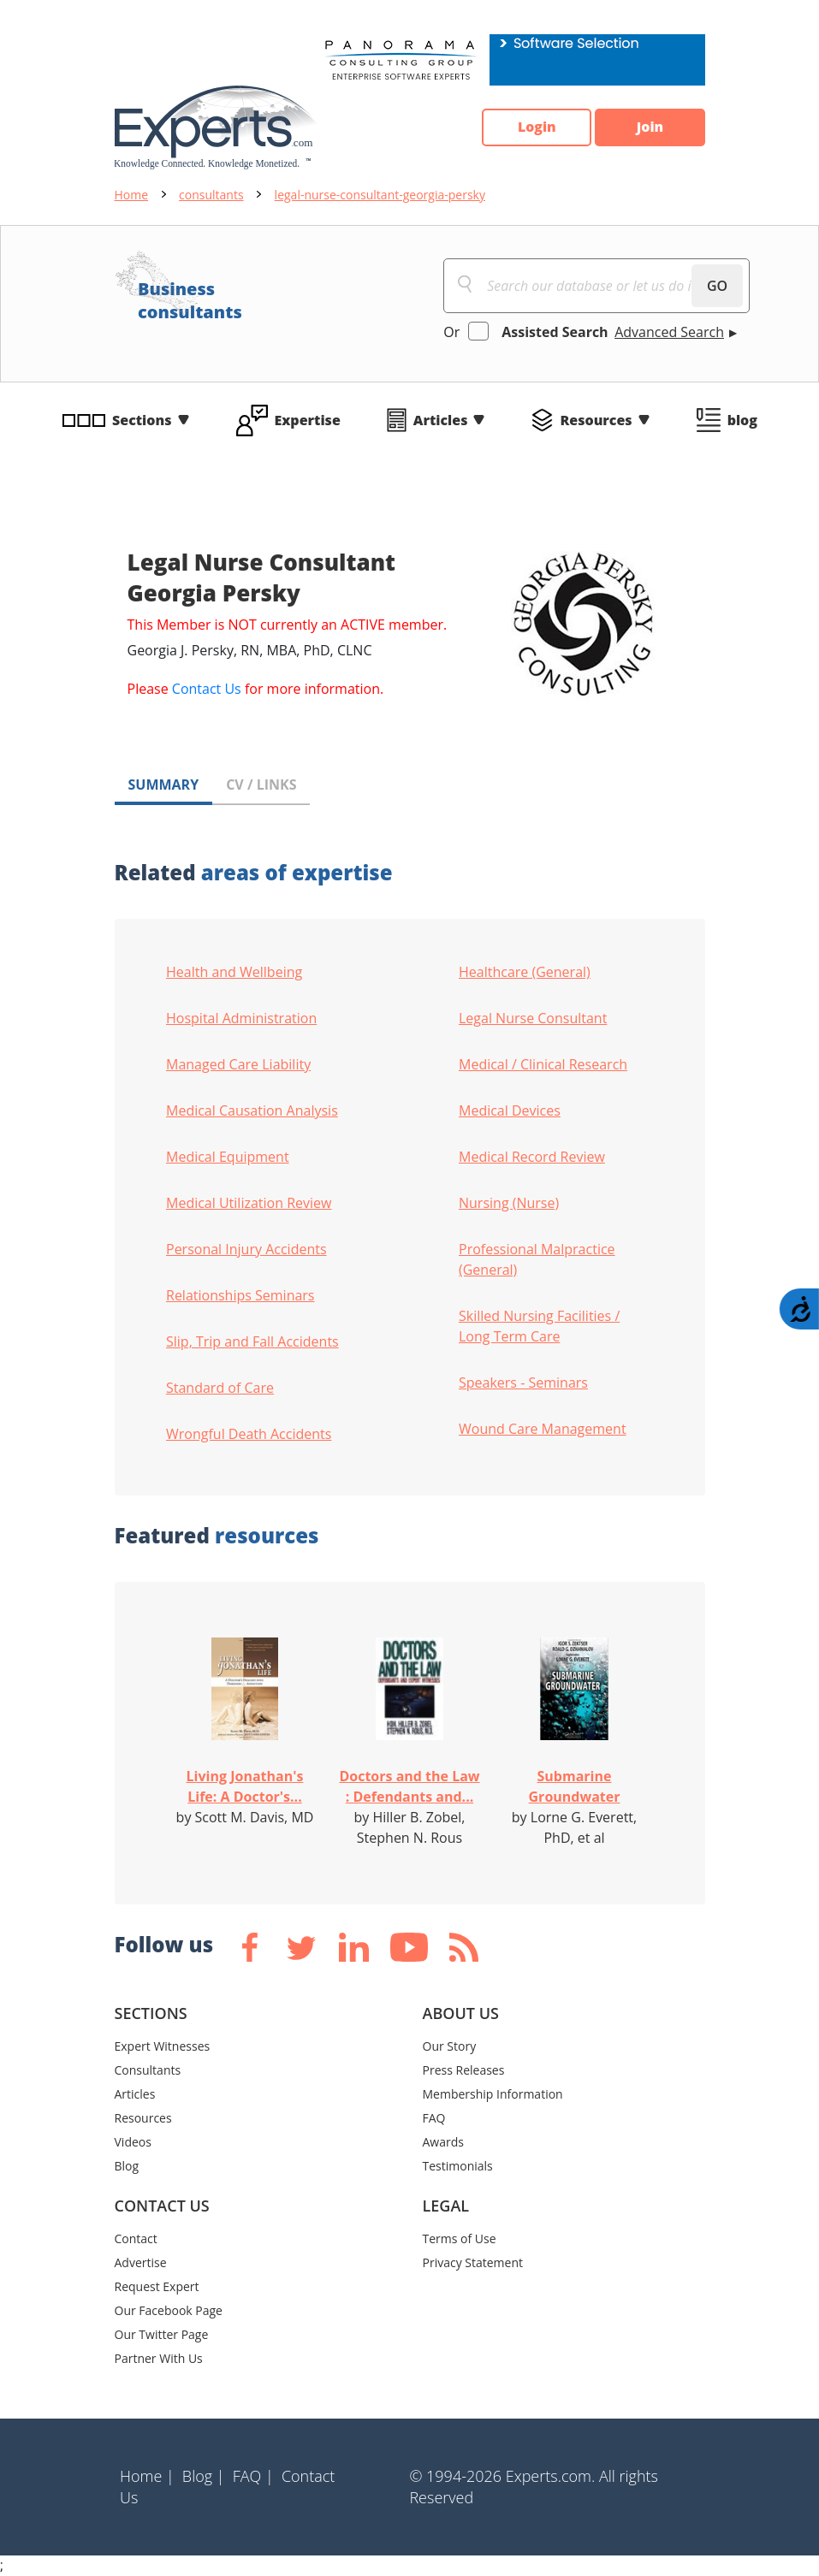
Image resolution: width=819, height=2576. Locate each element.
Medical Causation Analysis (252, 1110)
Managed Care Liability (238, 1064)
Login (534, 127)
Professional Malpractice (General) (537, 1259)
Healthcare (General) (525, 971)
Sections (142, 420)
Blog (127, 2166)
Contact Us (206, 688)
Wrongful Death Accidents (248, 1433)
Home (132, 195)
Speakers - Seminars (523, 1382)
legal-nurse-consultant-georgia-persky (380, 195)
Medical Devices (510, 1110)
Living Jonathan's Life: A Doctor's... (245, 1786)
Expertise (308, 420)
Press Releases (464, 2070)
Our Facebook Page (169, 2310)
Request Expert (157, 2286)
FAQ (434, 2118)
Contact (136, 2238)
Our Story (450, 2046)
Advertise (141, 2262)
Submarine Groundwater (574, 1786)
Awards (443, 2142)
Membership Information (493, 2094)
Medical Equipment (227, 1156)
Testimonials (458, 2166)
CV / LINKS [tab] (261, 784)
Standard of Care (220, 1387)
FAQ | (253, 2476)
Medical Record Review (532, 1156)
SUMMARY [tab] (163, 784)
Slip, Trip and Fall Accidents (252, 1341)
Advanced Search (669, 332)
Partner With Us (159, 2358)
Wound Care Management (542, 1428)
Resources (596, 420)
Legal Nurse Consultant (533, 1018)
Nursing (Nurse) (509, 1202)
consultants (211, 195)
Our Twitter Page (162, 2334)
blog (742, 420)
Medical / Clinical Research (543, 1064)
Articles (440, 420)
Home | (147, 2476)
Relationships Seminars (240, 1295)
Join (649, 127)
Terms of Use (459, 2238)
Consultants (148, 2070)
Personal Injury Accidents (246, 1249)
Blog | (203, 2476)
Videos (133, 2142)
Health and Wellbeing (234, 971)
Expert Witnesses (163, 2046)
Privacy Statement (473, 2262)
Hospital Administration (241, 1018)
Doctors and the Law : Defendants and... (409, 1786)
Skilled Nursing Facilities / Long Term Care (539, 1326)
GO (717, 285)
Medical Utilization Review (248, 1202)
